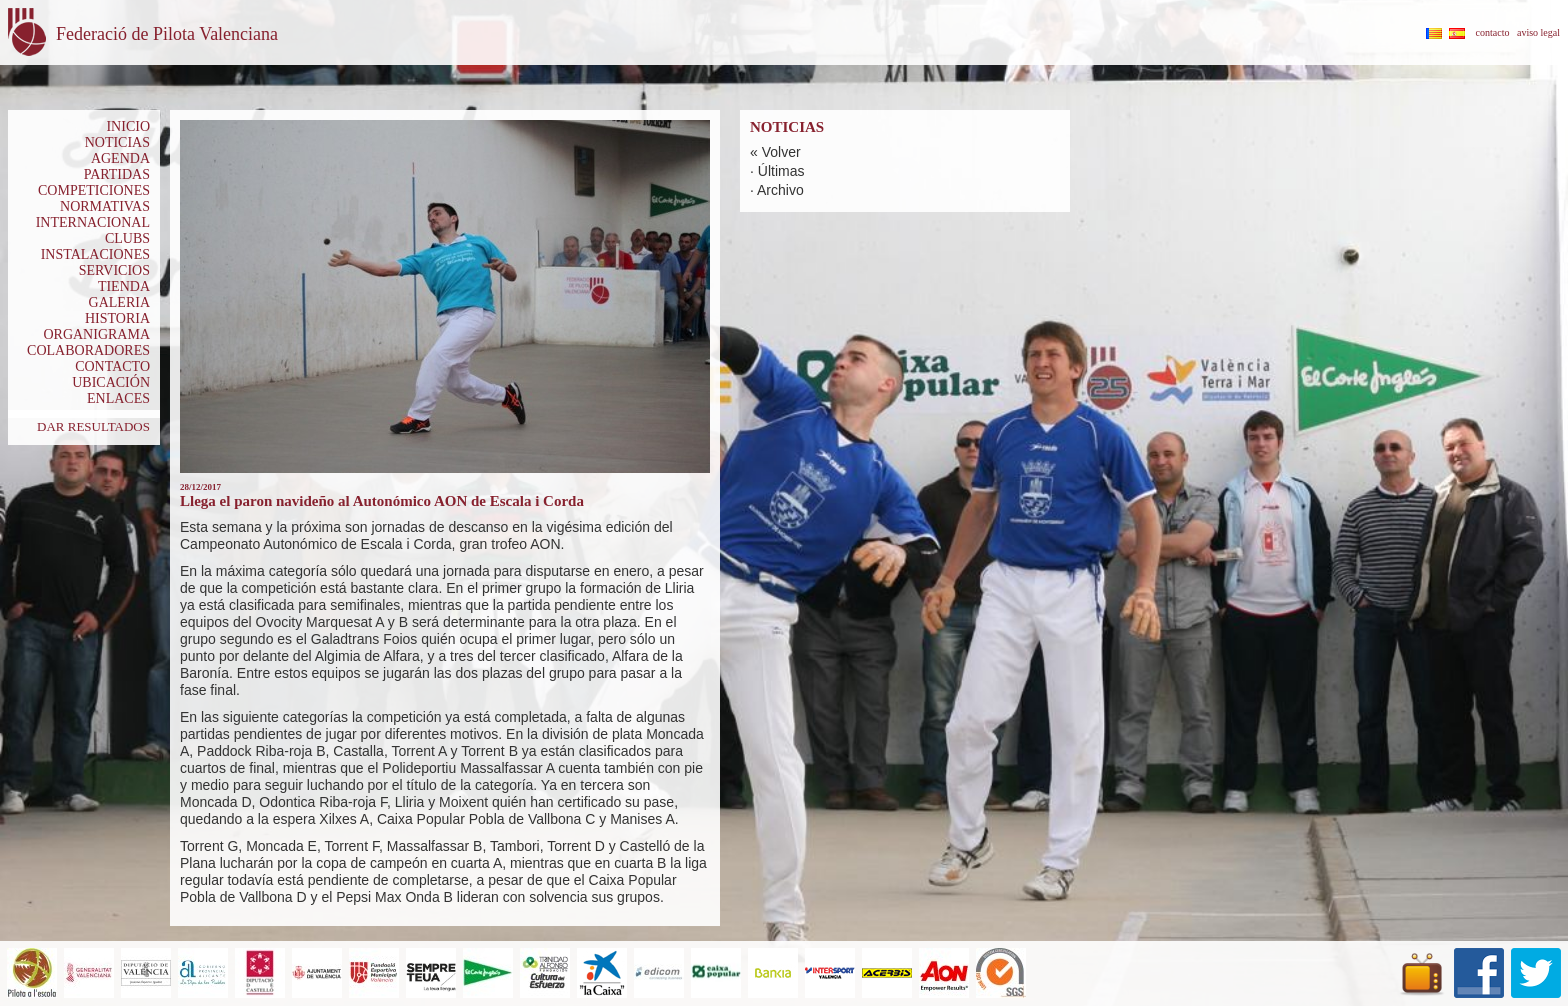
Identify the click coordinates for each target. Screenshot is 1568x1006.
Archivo (780, 190)
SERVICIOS (114, 270)
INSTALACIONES (95, 254)
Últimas (781, 171)
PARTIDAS (117, 174)
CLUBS (127, 238)
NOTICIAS (117, 142)
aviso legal (1538, 32)
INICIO (128, 126)
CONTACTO (112, 366)
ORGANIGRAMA (96, 334)
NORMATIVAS (105, 206)
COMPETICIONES (94, 190)
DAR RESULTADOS (93, 426)
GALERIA (119, 302)
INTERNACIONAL (93, 222)
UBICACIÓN (111, 382)
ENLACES (118, 398)
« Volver (775, 152)
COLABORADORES (88, 350)
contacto (1493, 32)
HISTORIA (117, 318)
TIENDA (124, 286)
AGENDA (120, 158)
